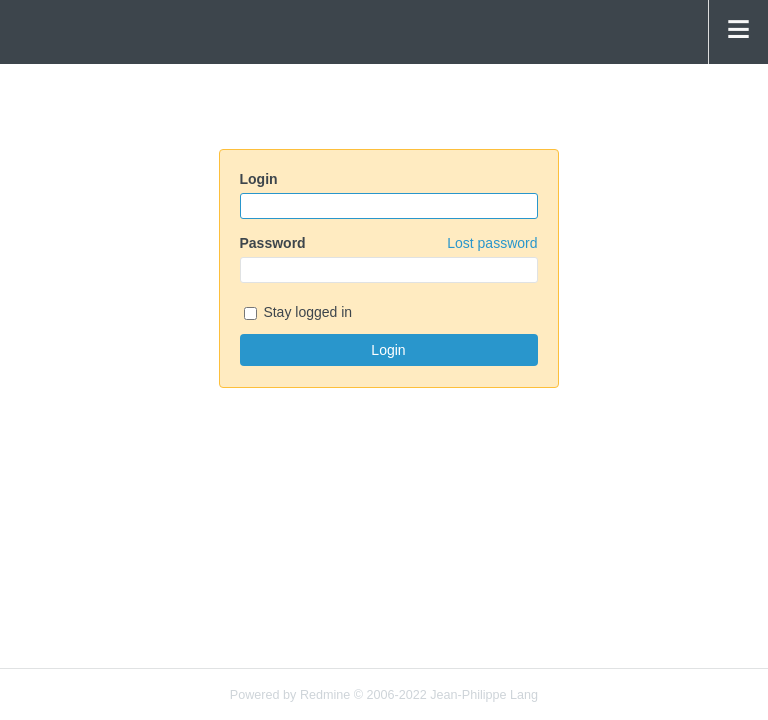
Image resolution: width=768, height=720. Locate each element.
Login (259, 179)
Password (389, 243)
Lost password (492, 243)
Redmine (325, 695)
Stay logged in (298, 313)
